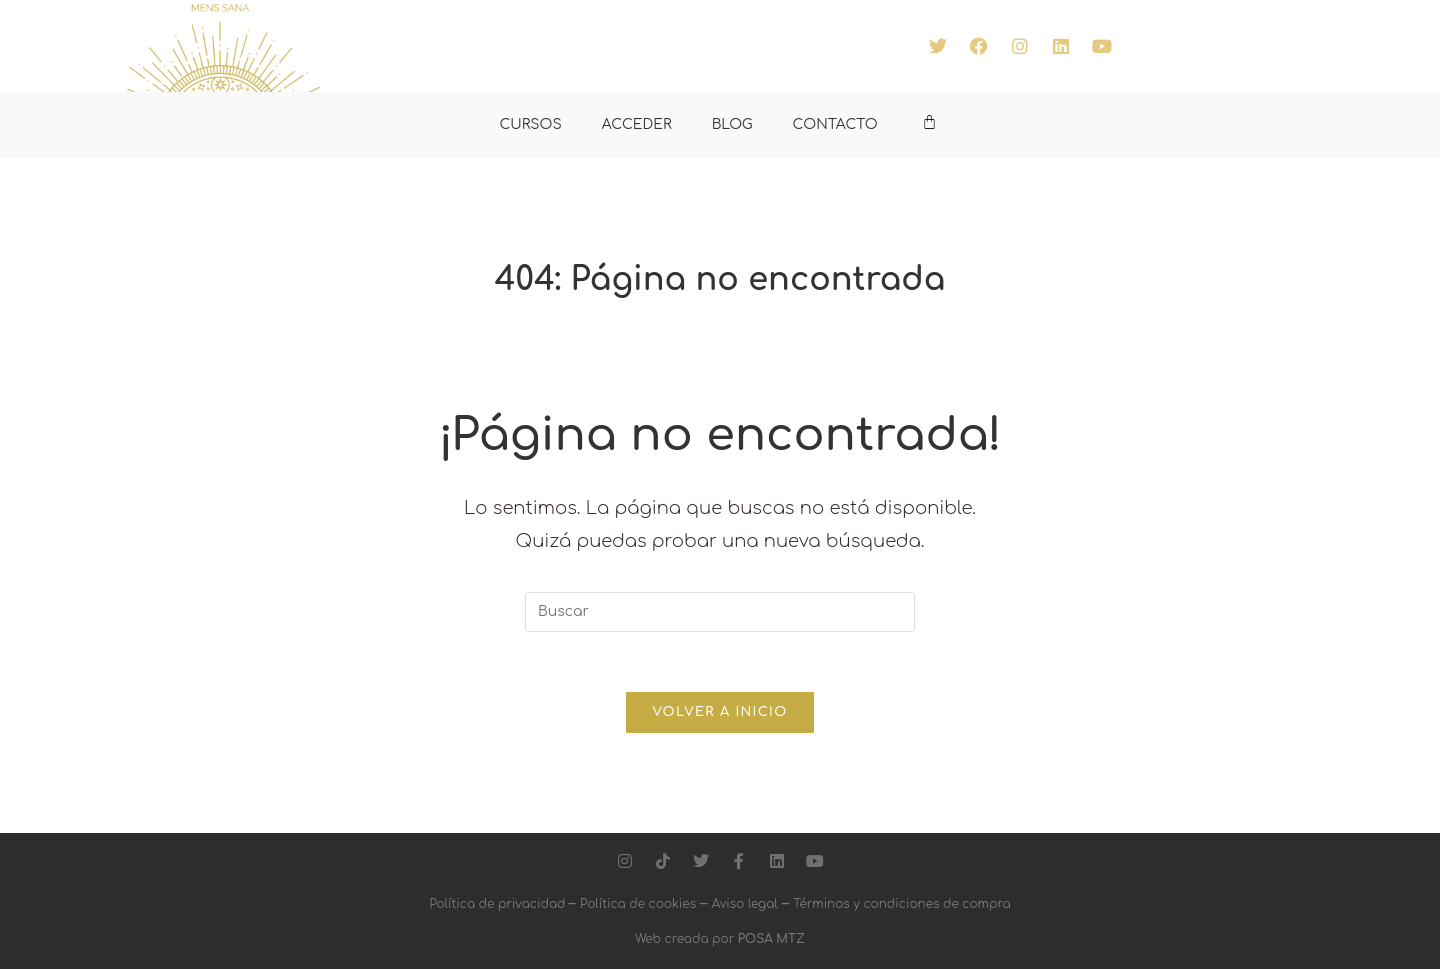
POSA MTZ (771, 939)
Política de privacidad (499, 904)
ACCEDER (637, 124)
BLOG (732, 124)
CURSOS (530, 124)
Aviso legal (745, 904)
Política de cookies (638, 904)
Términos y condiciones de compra (901, 904)
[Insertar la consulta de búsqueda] (720, 612)
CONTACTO (835, 124)
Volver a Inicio (719, 712)
